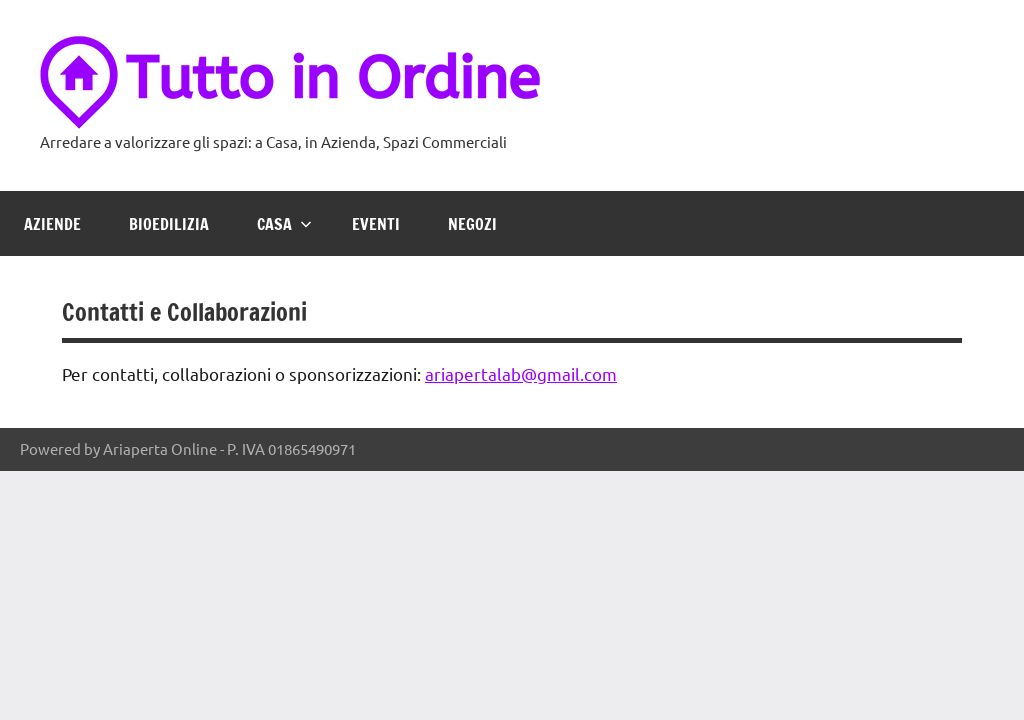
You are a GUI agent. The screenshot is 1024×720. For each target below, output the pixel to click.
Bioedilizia (169, 224)
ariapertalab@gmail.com (521, 373)
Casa (284, 224)
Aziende (52, 224)
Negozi (472, 224)
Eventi (376, 224)
